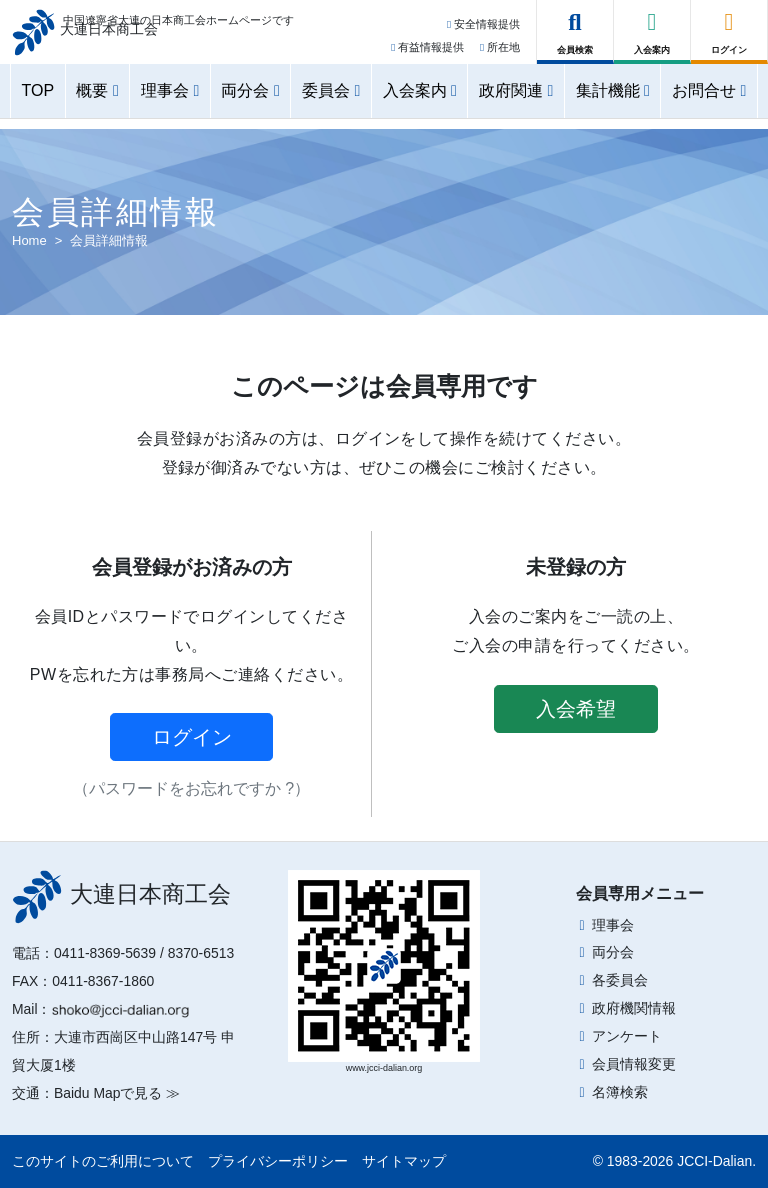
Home (29, 240)
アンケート (627, 1036)
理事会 (613, 925)
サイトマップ (404, 1161)
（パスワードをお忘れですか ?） (191, 788)
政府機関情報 (634, 1008)
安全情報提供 (483, 31)
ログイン (192, 737)
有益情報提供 (427, 53)
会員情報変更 (634, 1064)
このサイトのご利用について (103, 1161)
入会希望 (576, 709)
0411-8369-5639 (105, 953)
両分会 (613, 952)
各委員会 (620, 980)
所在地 (500, 53)
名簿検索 (620, 1092)
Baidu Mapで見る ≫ (117, 1093)
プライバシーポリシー (278, 1161)
